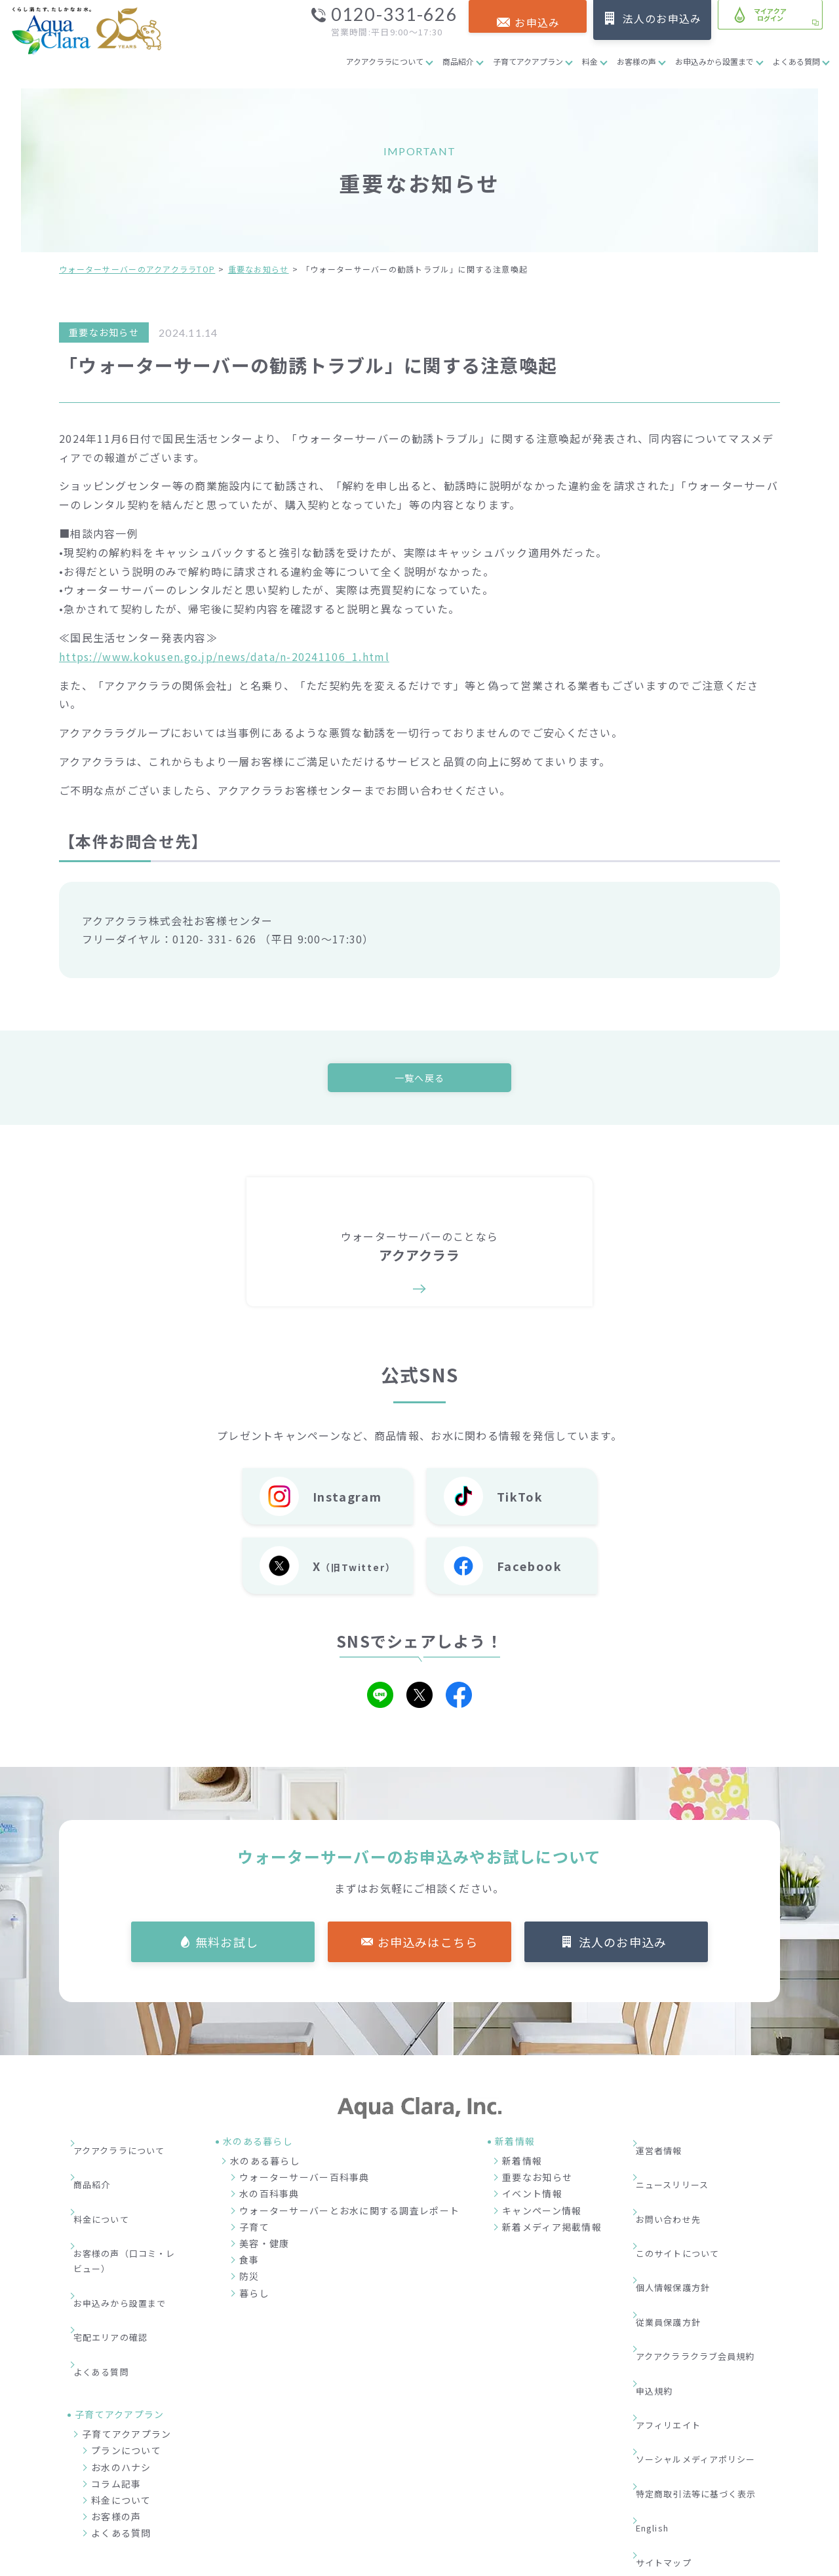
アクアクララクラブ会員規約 (706, 2265)
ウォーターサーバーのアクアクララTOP (137, 269)
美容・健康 (264, 2247)
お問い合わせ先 (677, 2186)
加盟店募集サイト (707, 2498)
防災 (249, 2279)
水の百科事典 (269, 2197)
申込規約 (662, 2285)
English (662, 2364)
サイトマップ (672, 2384)
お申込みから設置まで (714, 61)
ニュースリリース (681, 2166)
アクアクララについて (384, 61)
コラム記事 (116, 2386)
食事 (249, 2263)
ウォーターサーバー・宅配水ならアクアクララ (483, 2562)
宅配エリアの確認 (120, 2262)
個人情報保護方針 (682, 2225)
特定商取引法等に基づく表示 (707, 2344)
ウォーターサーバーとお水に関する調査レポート (349, 2213)
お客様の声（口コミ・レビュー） (130, 2214)
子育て (254, 2230)
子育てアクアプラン (528, 61)
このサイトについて (687, 2205)
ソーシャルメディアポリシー (707, 2324)
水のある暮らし (265, 2164)
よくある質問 (796, 61)
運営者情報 (667, 2146)
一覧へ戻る (419, 1078)
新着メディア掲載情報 (552, 2230)
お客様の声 (636, 61)
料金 (590, 61)
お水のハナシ (121, 2370)
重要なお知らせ (258, 269)
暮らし (254, 2296)
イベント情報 (532, 2197)
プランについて (126, 2353)
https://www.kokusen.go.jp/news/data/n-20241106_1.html (224, 656)
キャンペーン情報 (541, 2213)
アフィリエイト (677, 2304)
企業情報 (554, 2498)
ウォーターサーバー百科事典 (304, 2181)
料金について (110, 2186)
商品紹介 (458, 61)
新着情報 (522, 2164)
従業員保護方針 (677, 2245)
